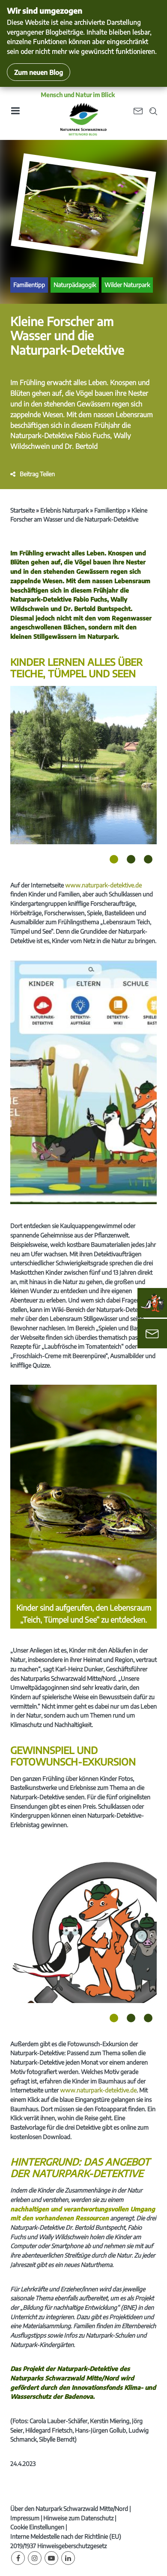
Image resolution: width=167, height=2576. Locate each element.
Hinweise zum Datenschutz (78, 2518)
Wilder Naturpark (127, 284)
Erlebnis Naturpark (64, 510)
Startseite (22, 510)
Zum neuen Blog (38, 72)
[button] (32, 474)
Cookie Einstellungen (37, 2527)
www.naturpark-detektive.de (103, 885)
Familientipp (29, 284)
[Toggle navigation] (15, 114)
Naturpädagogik (75, 284)
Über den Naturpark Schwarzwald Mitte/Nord (69, 2508)
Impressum (24, 2518)
